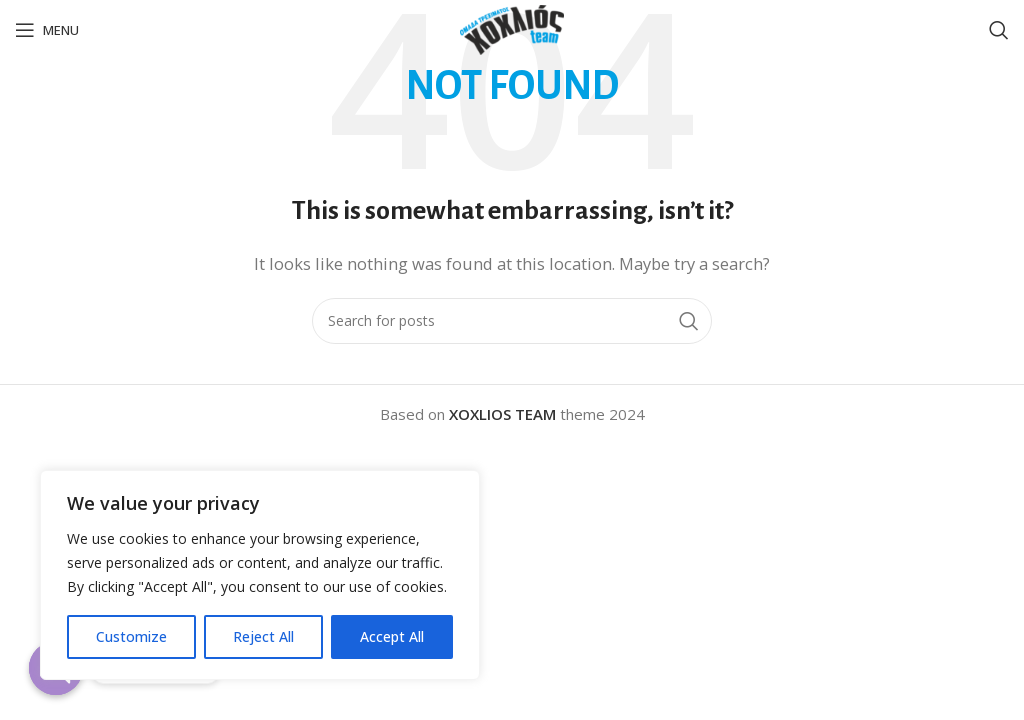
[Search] (999, 30)
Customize (131, 636)
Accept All (392, 636)
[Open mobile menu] (47, 30)
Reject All (263, 636)
